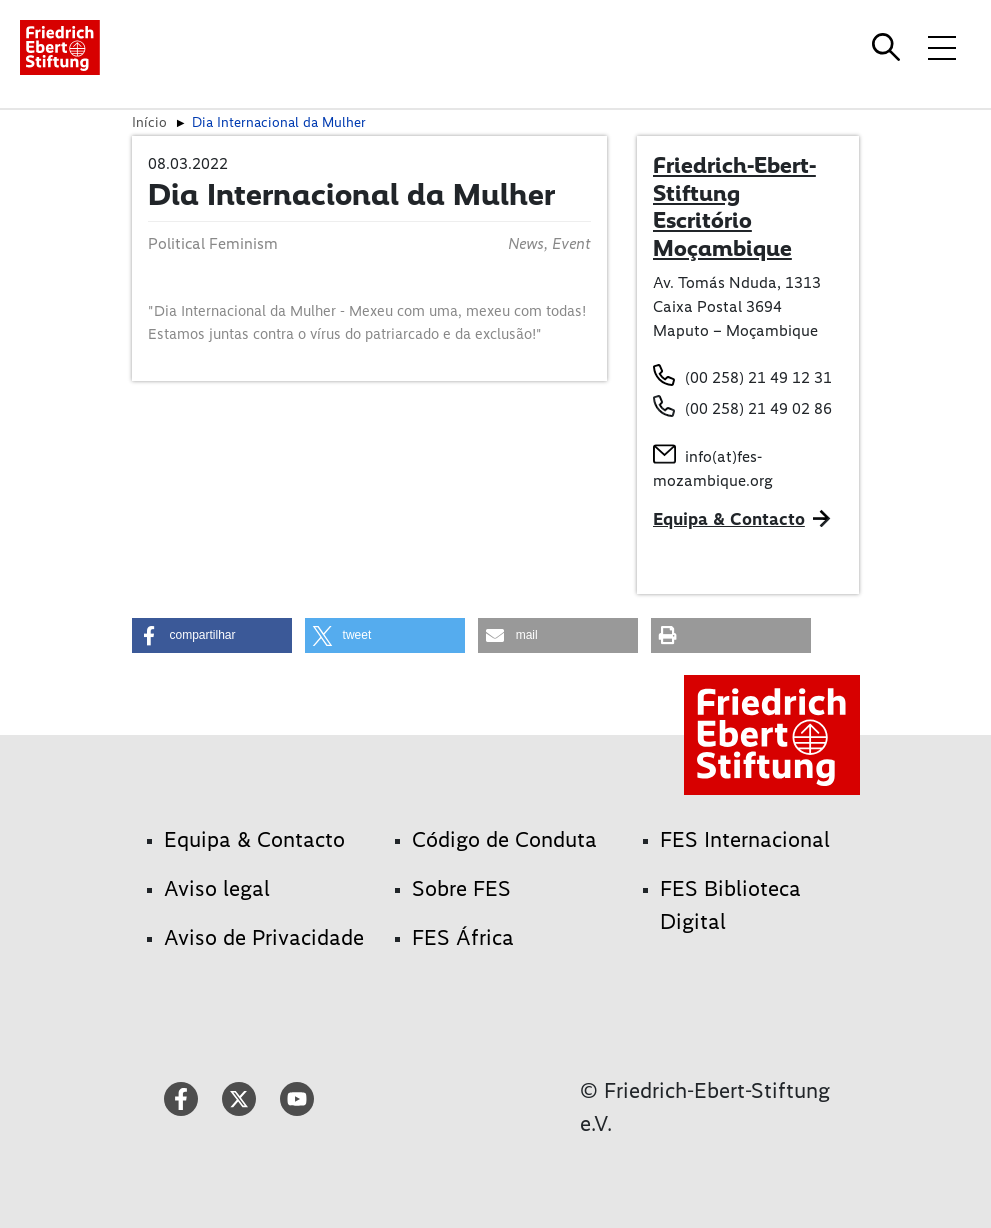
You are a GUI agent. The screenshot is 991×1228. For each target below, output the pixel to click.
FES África (463, 937)
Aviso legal (217, 888)
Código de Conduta (504, 839)
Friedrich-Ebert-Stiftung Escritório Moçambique (734, 206)
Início (149, 122)
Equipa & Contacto (729, 519)
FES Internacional (745, 839)
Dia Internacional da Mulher (279, 122)
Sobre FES (461, 888)
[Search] (889, 47)
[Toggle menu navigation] (942, 47)
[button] (212, 635)
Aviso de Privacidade (264, 937)
